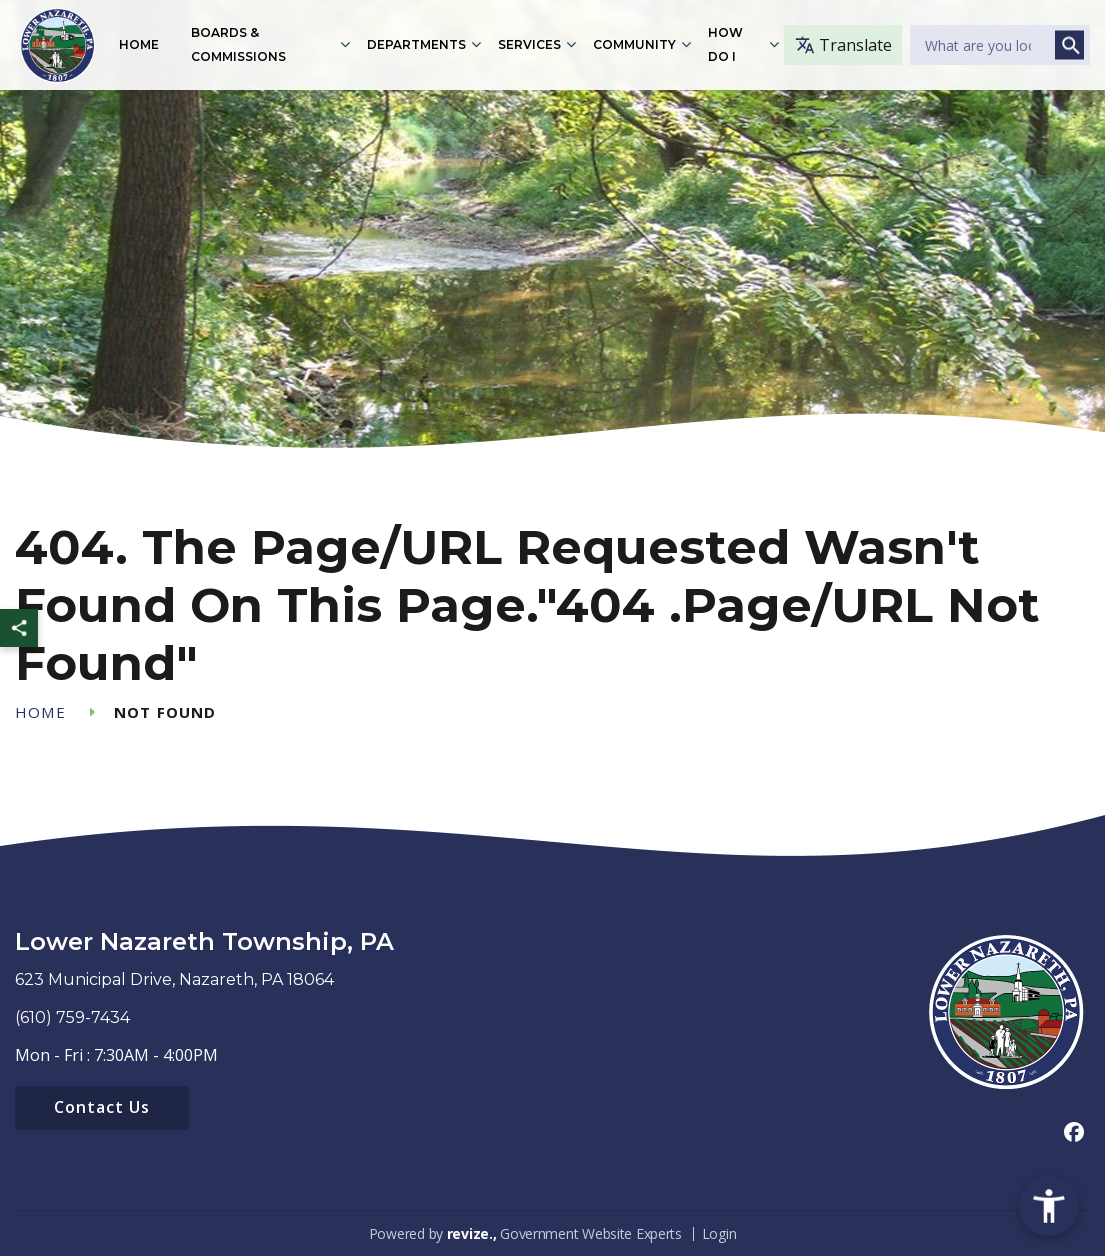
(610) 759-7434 (72, 1017)
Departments (417, 44)
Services (530, 44)
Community (635, 44)
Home (139, 44)
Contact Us (102, 1107)
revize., (472, 1233)
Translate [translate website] (843, 45)
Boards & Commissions (238, 44)
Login (719, 1233)
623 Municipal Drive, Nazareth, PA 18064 (174, 979)
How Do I (726, 44)
